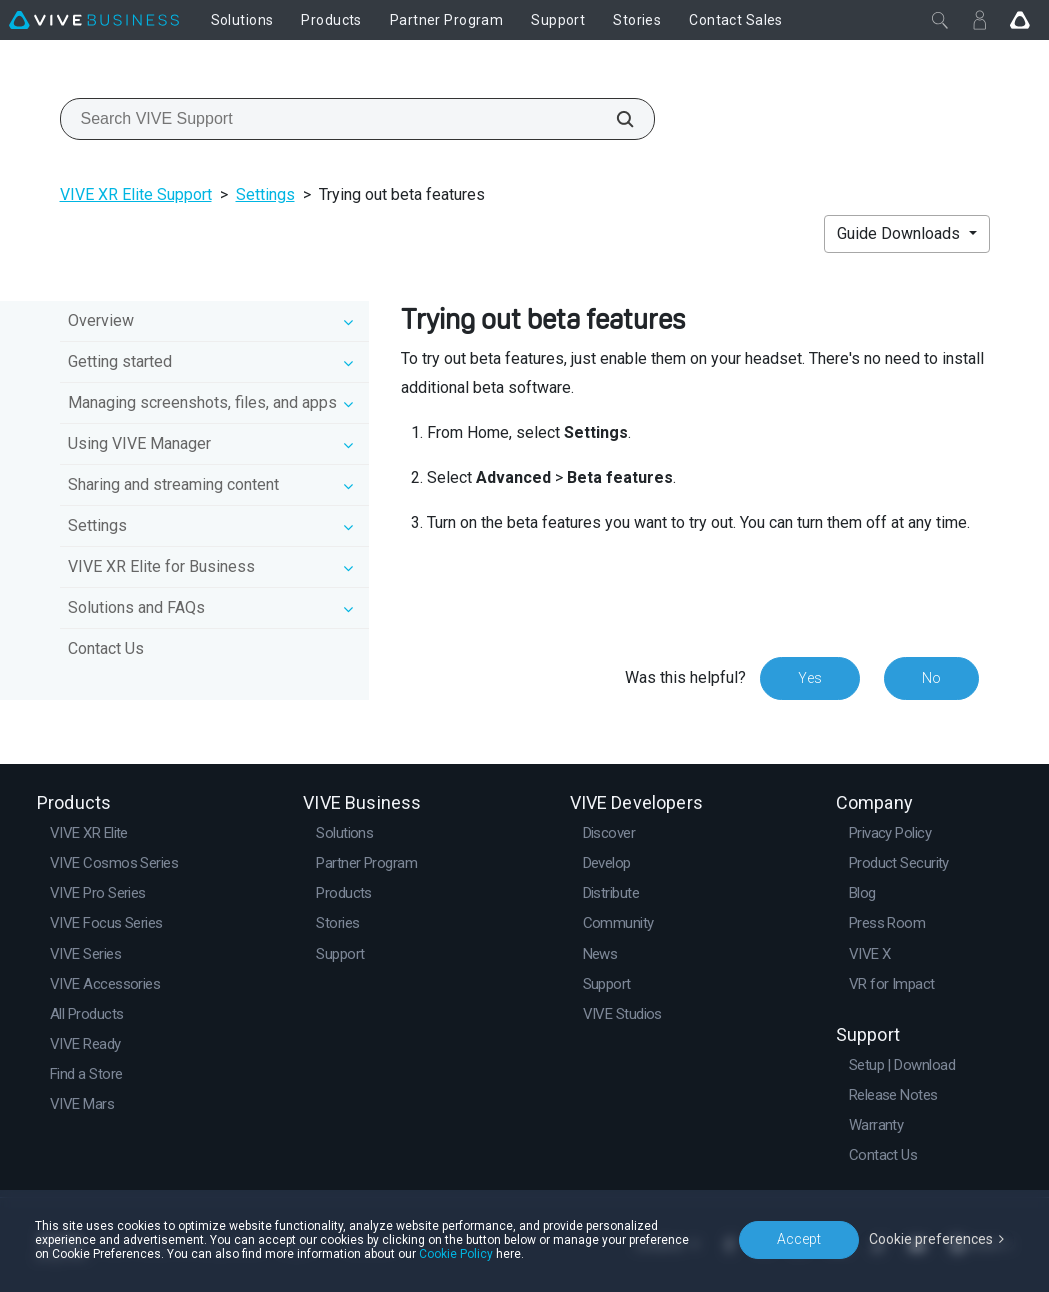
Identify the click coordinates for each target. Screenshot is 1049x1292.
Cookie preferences (931, 1239)
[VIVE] (94, 20)
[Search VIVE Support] (614, 119)
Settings (265, 194)
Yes (810, 678)
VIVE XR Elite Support (136, 194)
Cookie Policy (456, 1254)
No (931, 678)
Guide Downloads (900, 233)
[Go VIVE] (1020, 20)
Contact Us (106, 648)
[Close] (940, 20)
